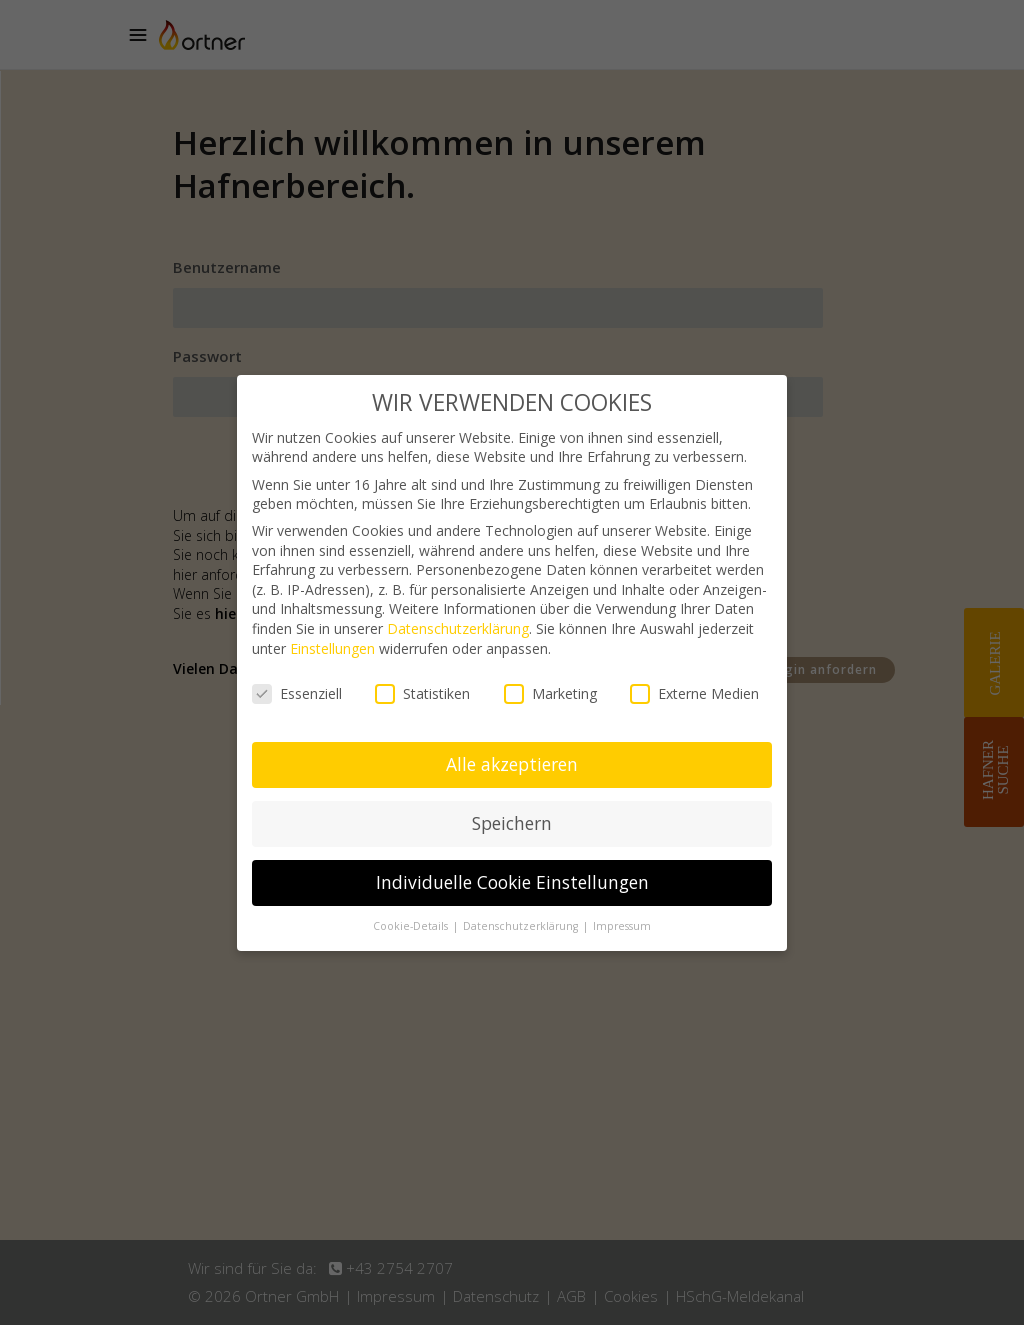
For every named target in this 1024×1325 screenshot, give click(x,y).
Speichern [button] (512, 823)
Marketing (550, 693)
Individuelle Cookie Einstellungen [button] (512, 882)
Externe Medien (694, 693)
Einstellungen (332, 648)
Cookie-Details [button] (412, 926)
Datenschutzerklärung (458, 628)
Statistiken (422, 693)
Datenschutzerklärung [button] (522, 926)
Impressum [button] (622, 926)
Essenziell (297, 693)
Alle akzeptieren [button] (512, 764)
